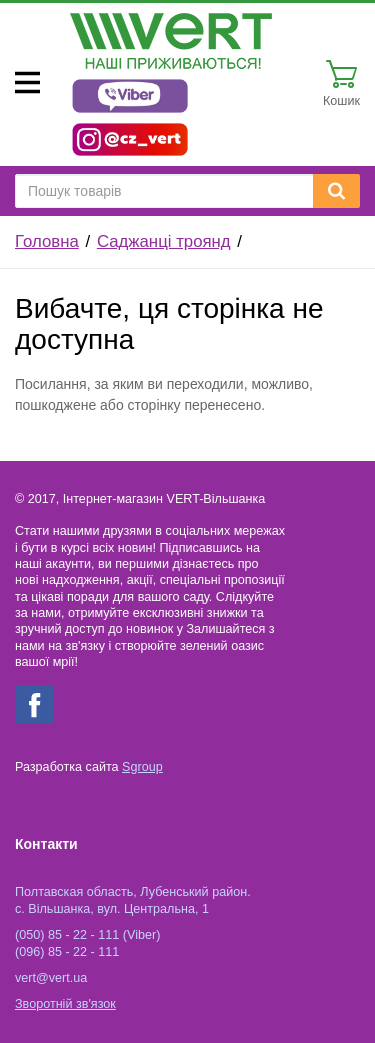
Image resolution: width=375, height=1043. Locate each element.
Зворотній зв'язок (65, 1004)
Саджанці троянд (164, 241)
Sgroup (142, 767)
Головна (47, 241)
